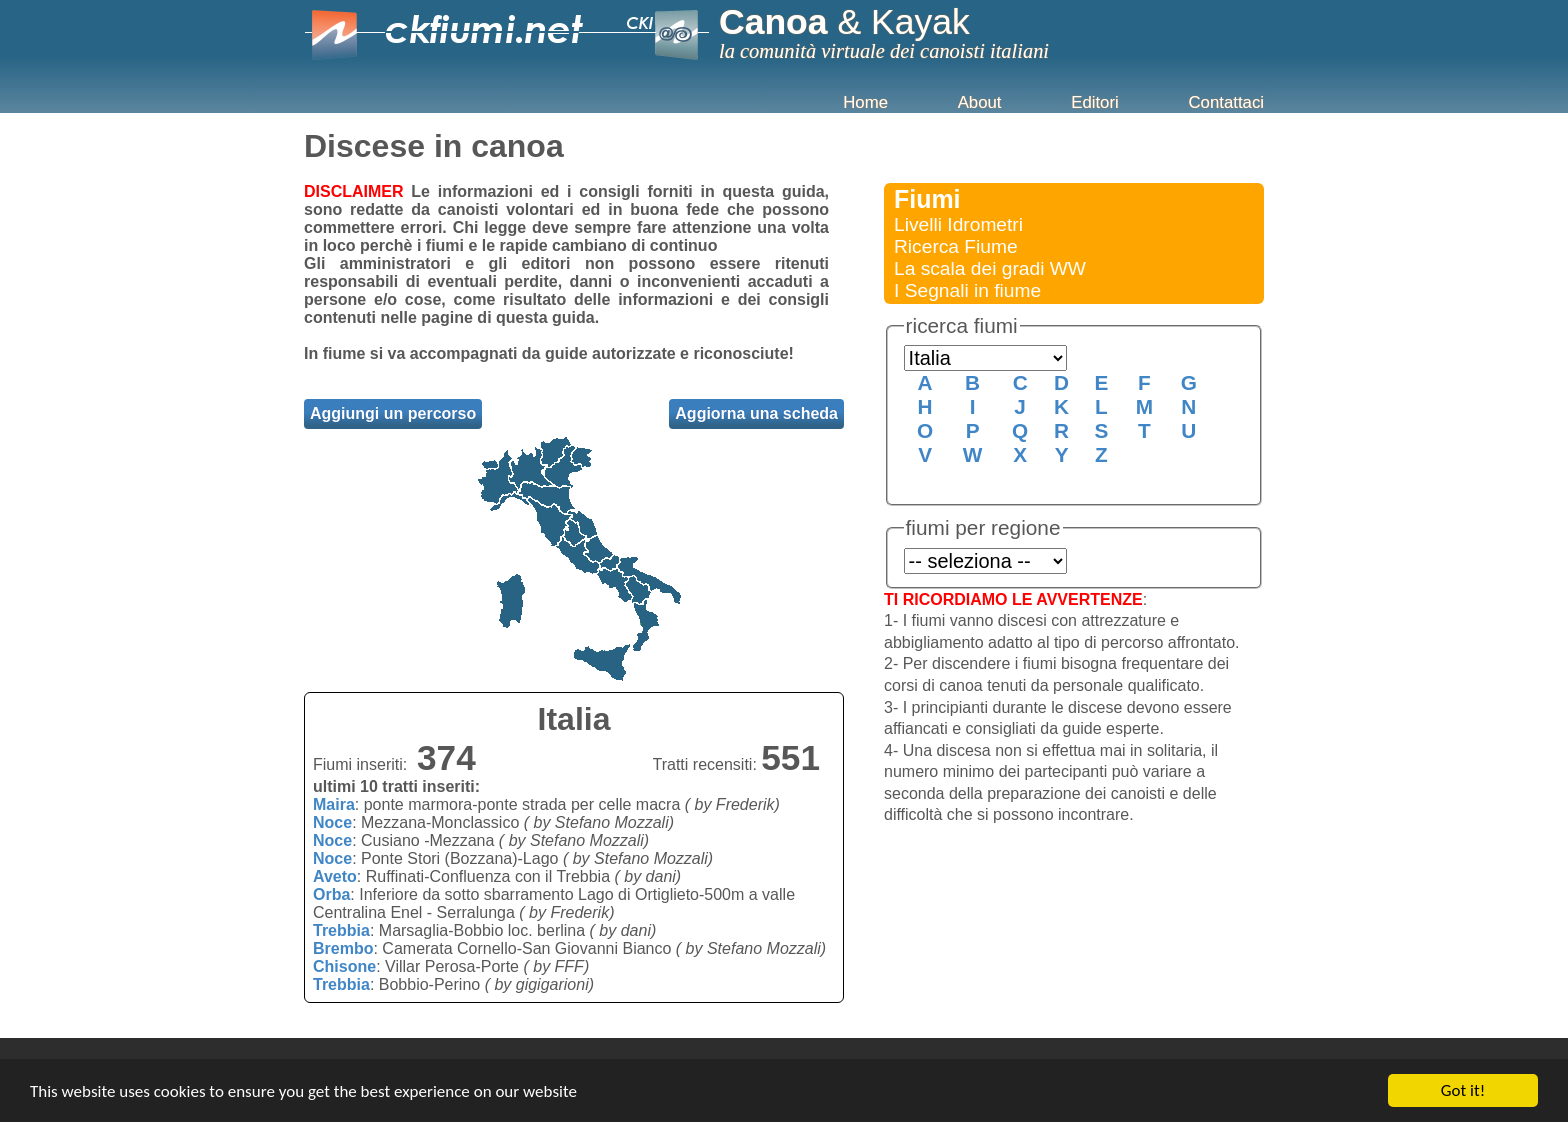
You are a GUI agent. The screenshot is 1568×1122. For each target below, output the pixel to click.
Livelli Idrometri (958, 224)
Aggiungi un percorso (393, 413)
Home (865, 102)
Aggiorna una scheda (756, 413)
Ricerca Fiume (956, 246)
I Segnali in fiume (967, 290)
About (980, 102)
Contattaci (1226, 102)
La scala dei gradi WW (990, 268)
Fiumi (927, 199)
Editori (1095, 102)
